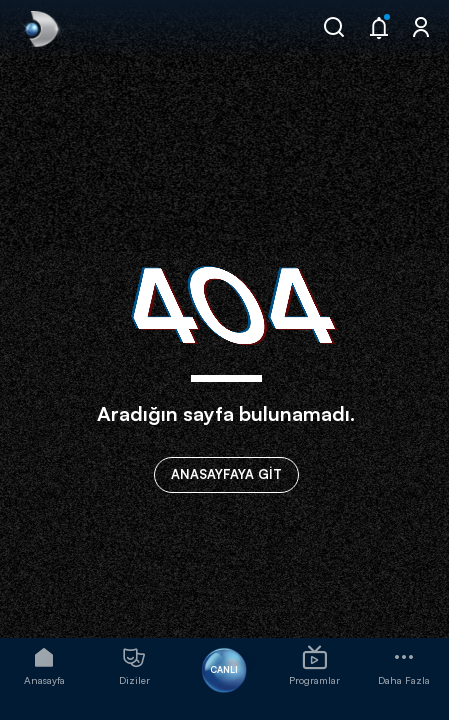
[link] (40, 29)
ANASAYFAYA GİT (226, 474)
